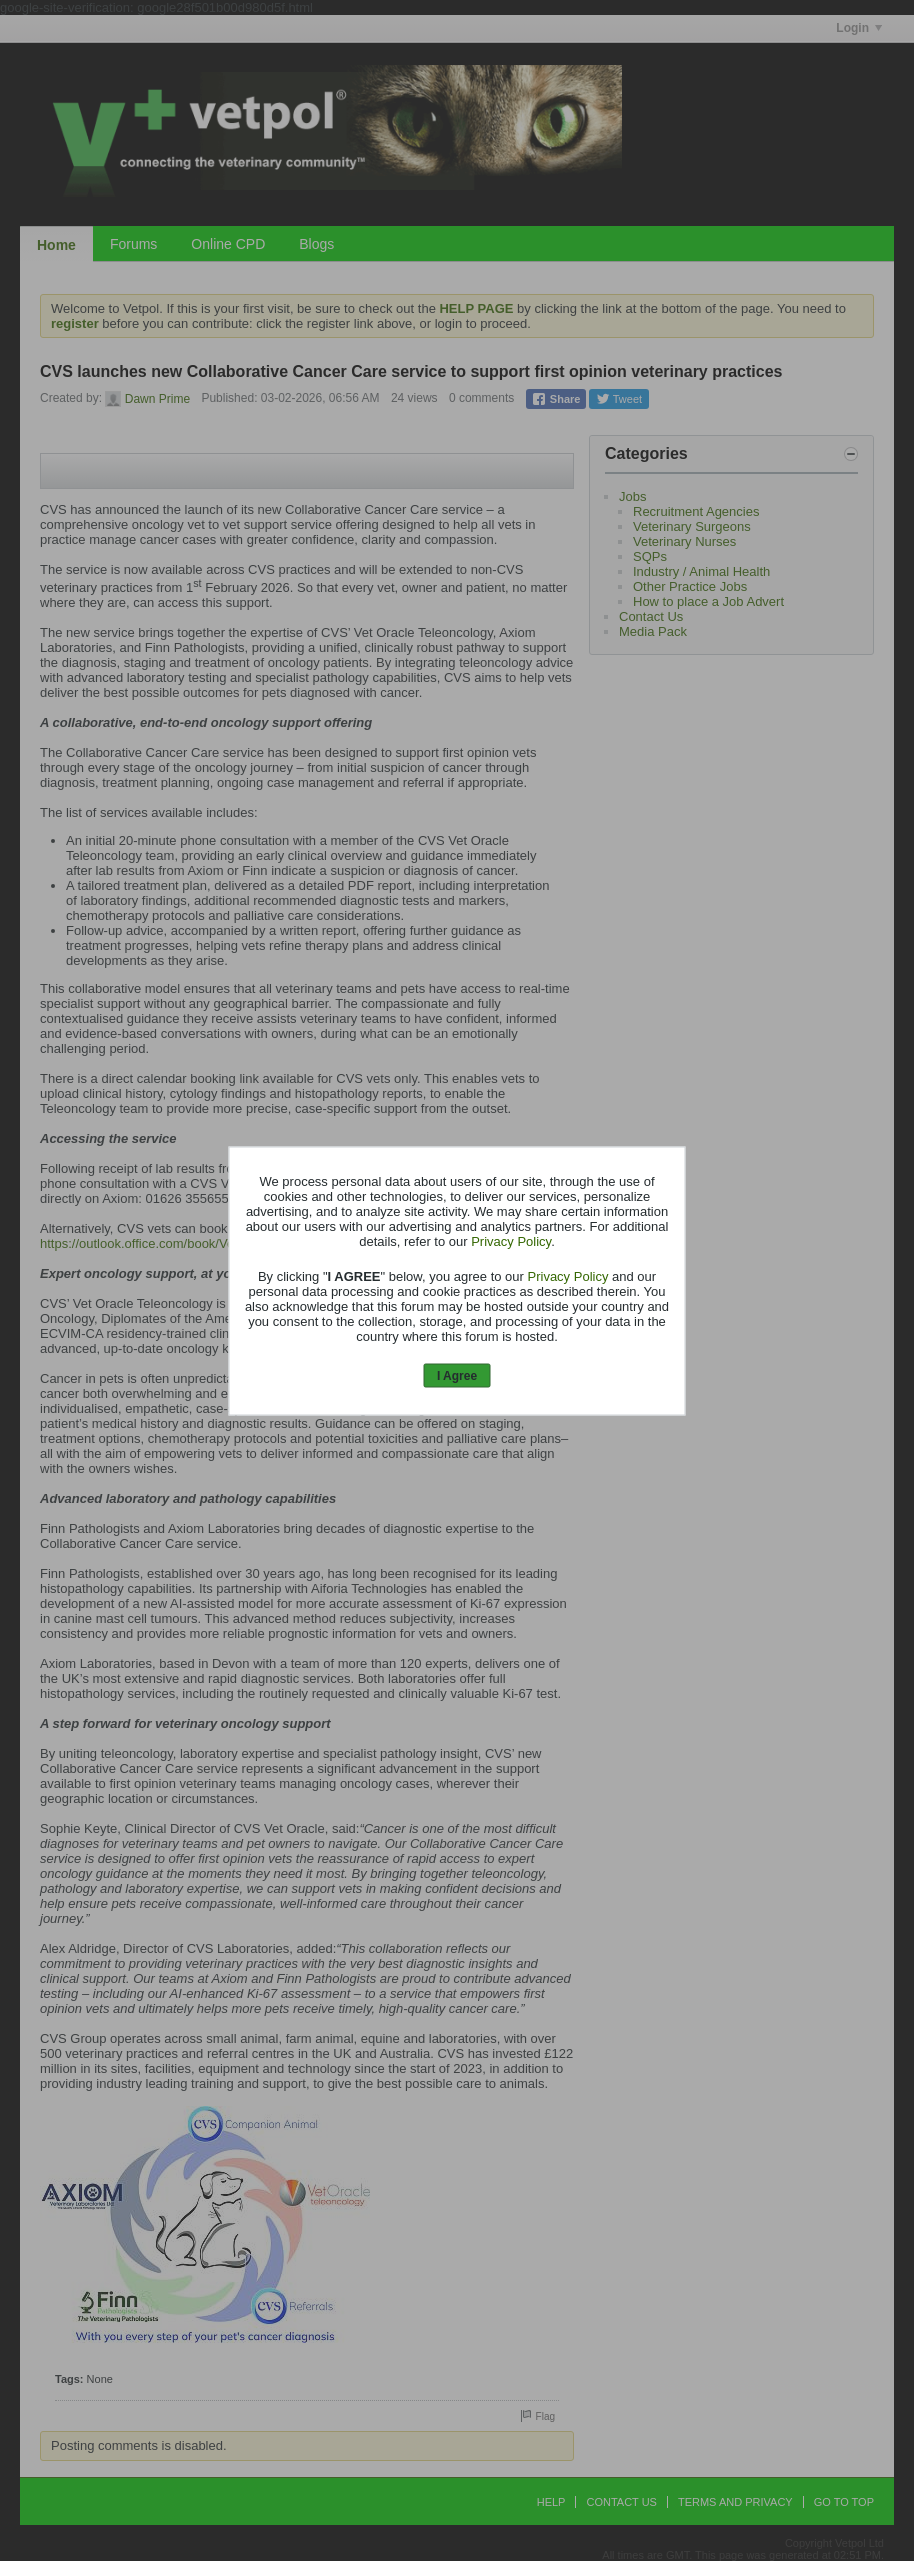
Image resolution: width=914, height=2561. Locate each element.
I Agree (457, 1376)
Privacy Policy (511, 1241)
